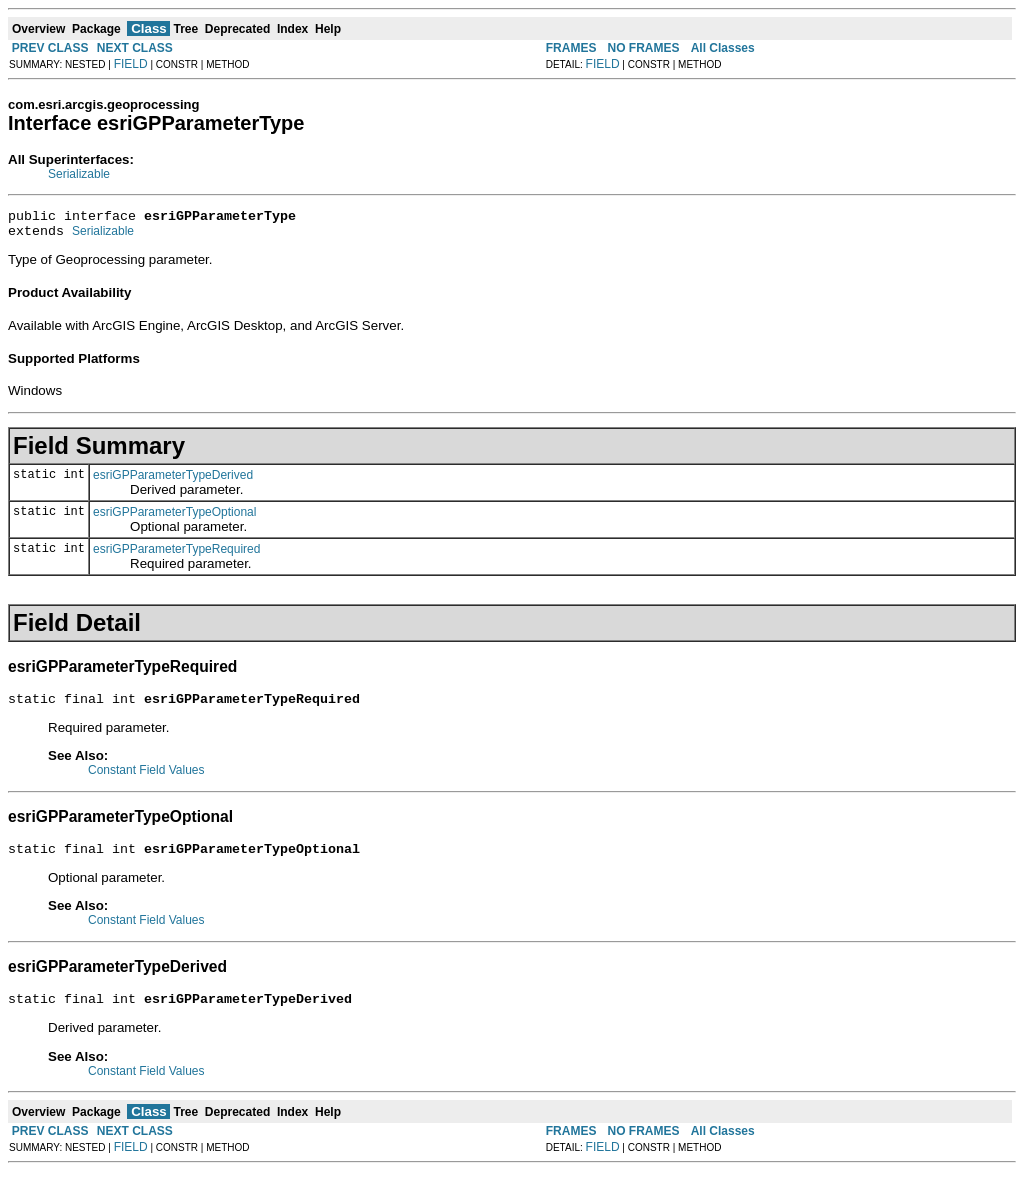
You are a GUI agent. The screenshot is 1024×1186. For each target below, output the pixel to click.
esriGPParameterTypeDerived (173, 481)
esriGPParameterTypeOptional (174, 518)
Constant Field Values (146, 779)
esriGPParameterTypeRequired (176, 555)
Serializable (79, 174)
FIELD (131, 64)
